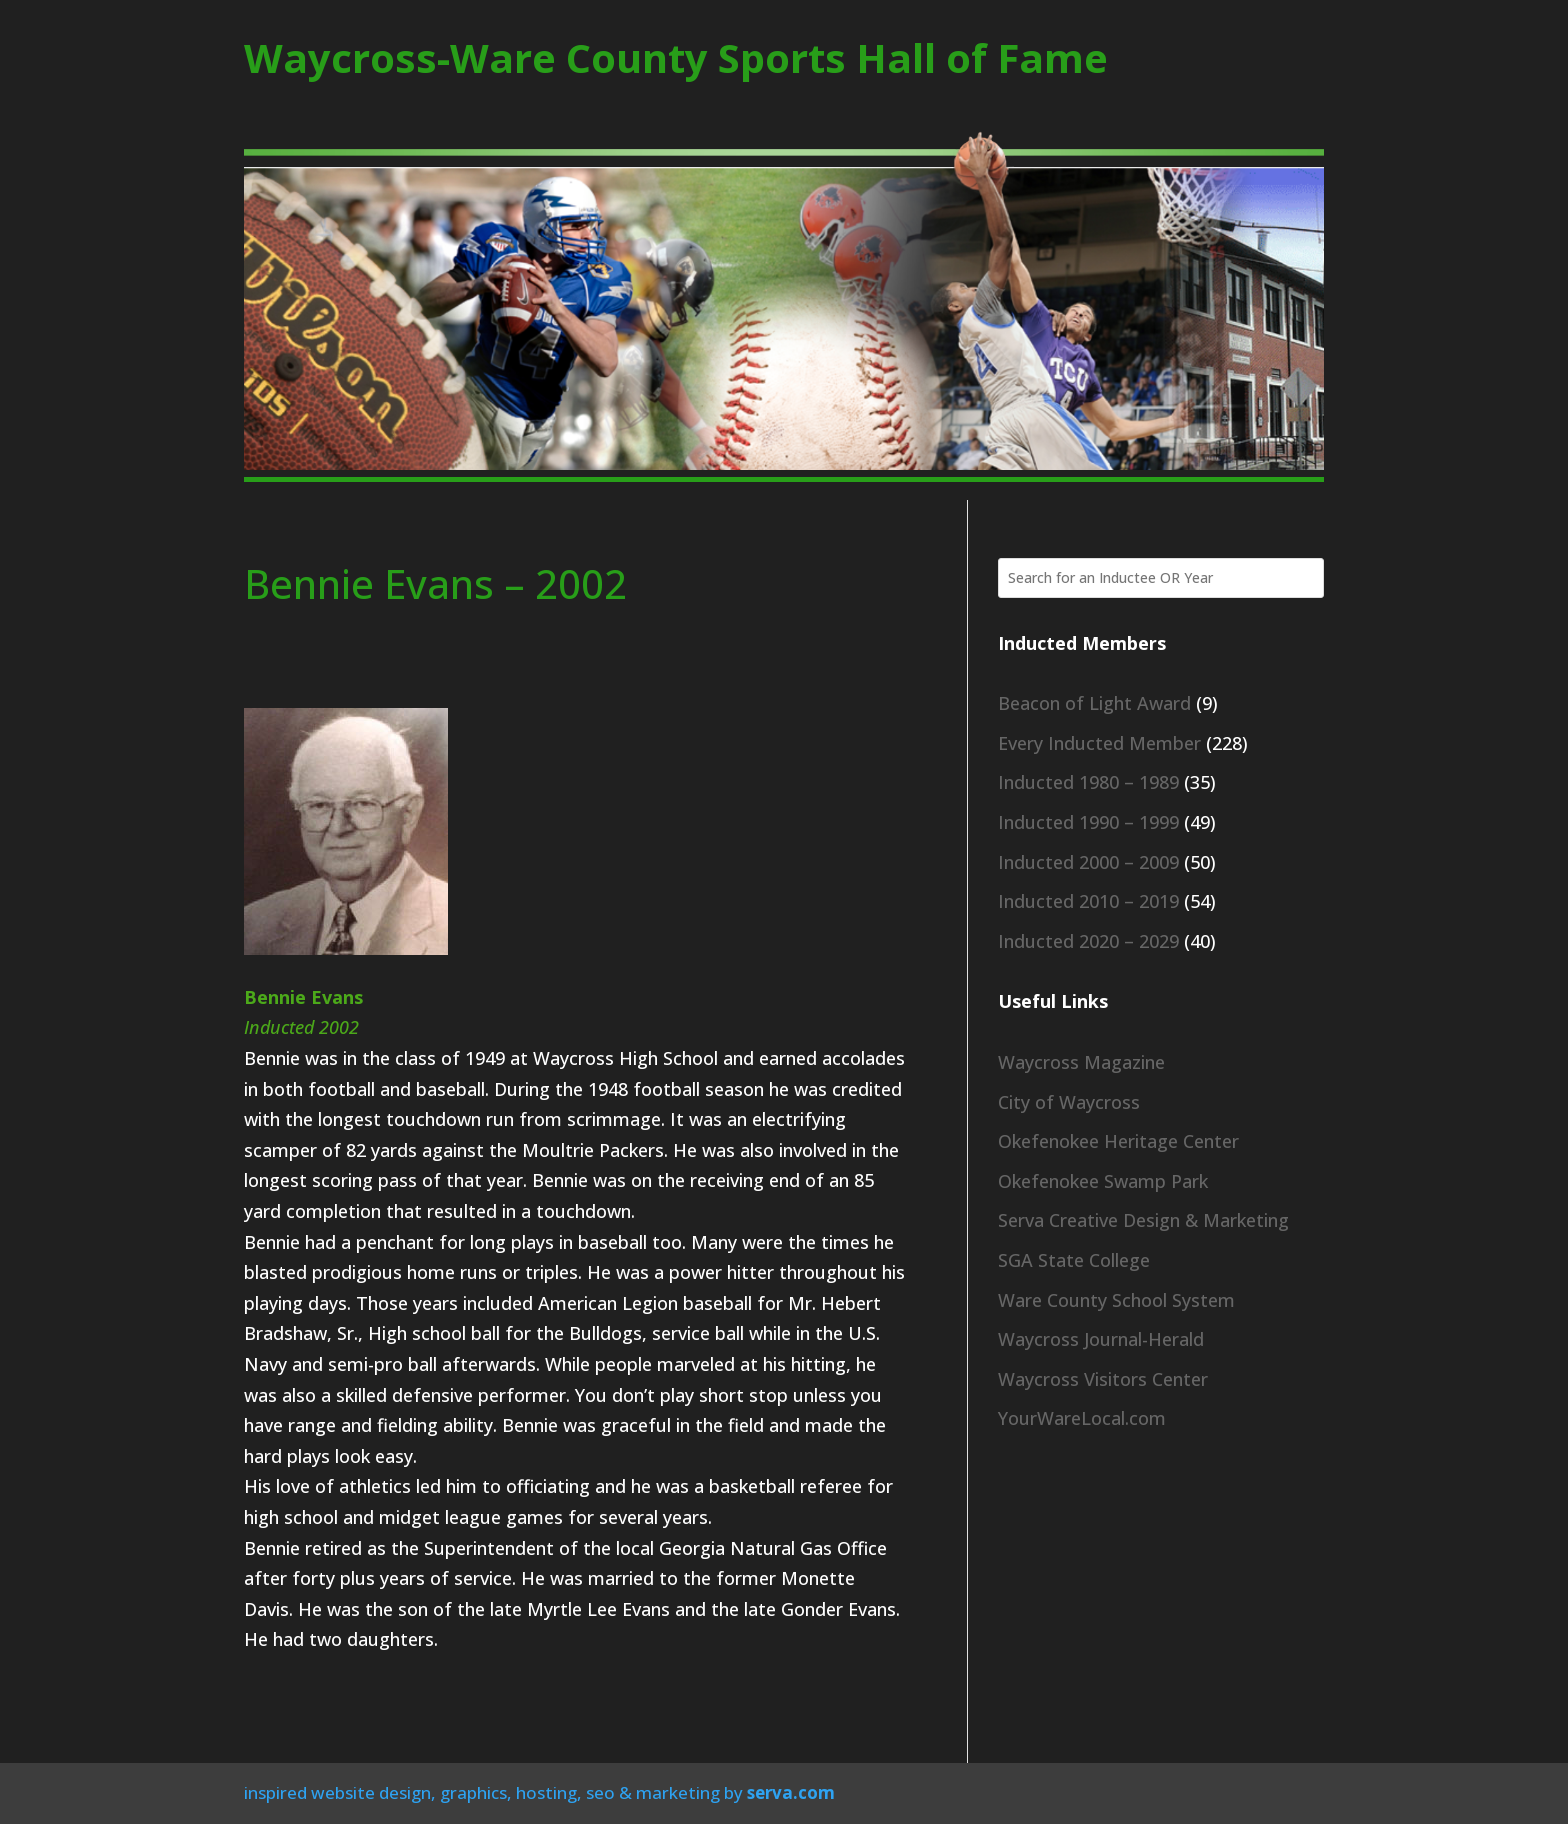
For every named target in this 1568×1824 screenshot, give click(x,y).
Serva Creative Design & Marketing (1143, 1220)
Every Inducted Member (1099, 743)
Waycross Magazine (1081, 1062)
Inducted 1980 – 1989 (1088, 782)
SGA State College (1074, 1260)
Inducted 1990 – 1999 (1088, 822)
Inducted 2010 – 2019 (1088, 901)
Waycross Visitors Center (1103, 1379)
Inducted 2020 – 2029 (1088, 941)
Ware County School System (1116, 1300)
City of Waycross (1069, 1102)
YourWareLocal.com (1082, 1418)
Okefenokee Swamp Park (1103, 1181)
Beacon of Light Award (1094, 703)
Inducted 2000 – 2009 (1088, 862)
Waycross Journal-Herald (1101, 1339)
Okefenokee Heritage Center (1118, 1141)
